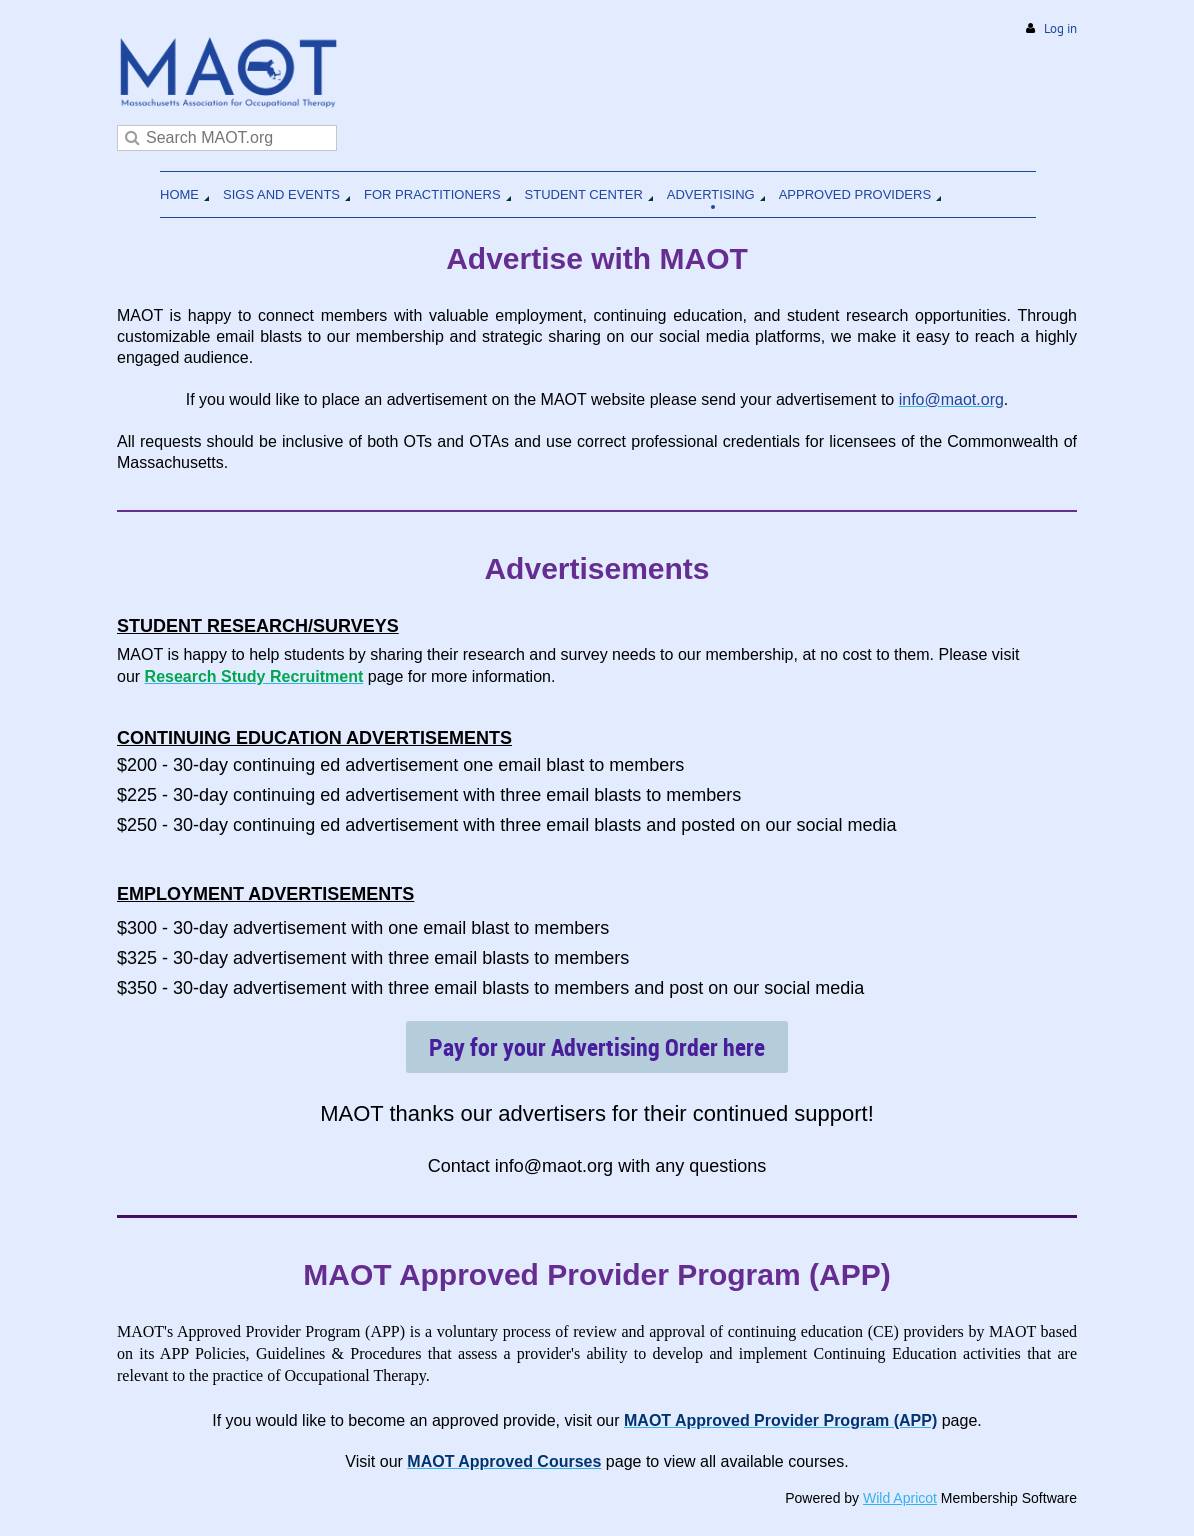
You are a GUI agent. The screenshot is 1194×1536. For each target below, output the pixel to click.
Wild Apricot (900, 1498)
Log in (1060, 28)
